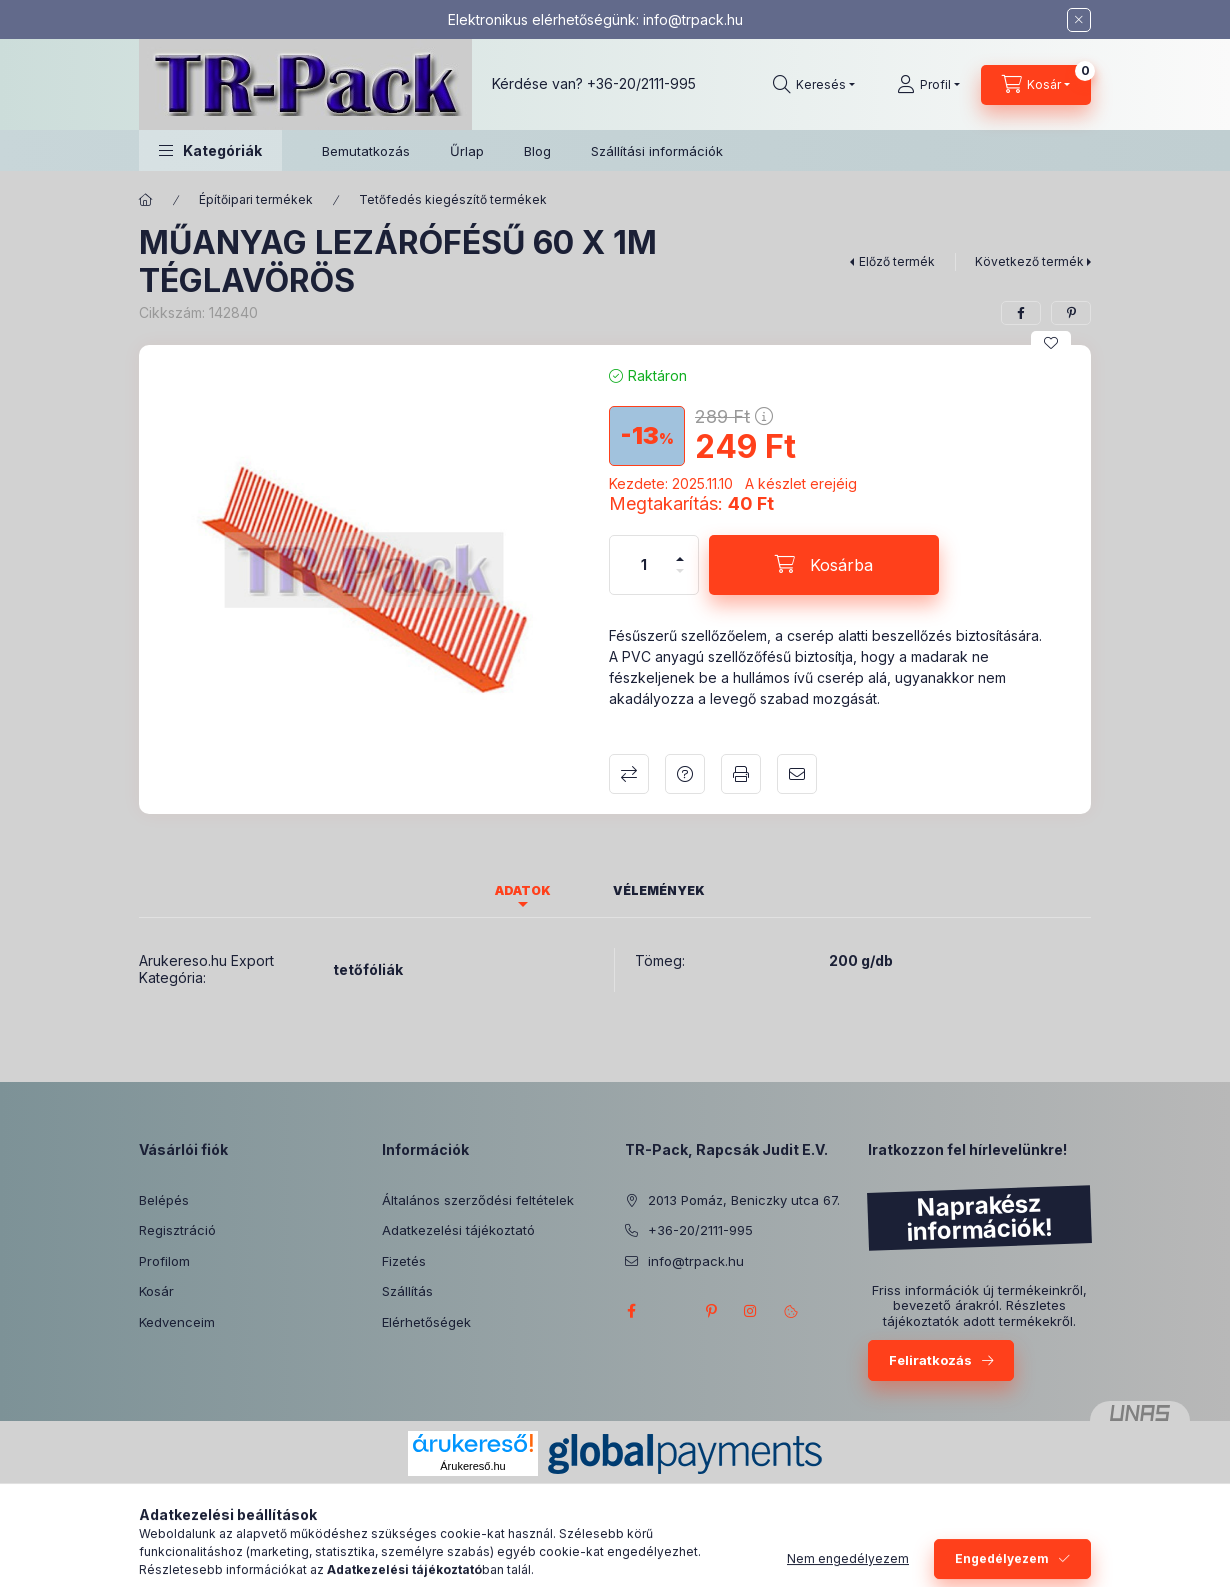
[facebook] (1021, 313)
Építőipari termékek (256, 199)
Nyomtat (741, 774)
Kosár (156, 1291)
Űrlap (467, 151)
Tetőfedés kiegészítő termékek (453, 199)
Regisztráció (177, 1230)
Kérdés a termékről (685, 774)
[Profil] (928, 85)
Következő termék (1029, 261)
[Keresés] (814, 85)
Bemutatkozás (366, 151)
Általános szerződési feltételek (478, 1200)
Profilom (164, 1261)
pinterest (711, 1311)
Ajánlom (797, 774)
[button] (210, 150)
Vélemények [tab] (659, 890)
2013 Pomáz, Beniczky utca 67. (744, 1200)
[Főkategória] (146, 200)
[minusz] (680, 579)
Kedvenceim (177, 1322)
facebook (631, 1311)
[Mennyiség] (644, 565)
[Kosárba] (824, 565)
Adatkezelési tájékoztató (458, 1230)
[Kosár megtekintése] (1036, 85)
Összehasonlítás (629, 774)
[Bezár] (1079, 20)
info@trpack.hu (693, 19)
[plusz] (680, 550)
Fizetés (404, 1261)
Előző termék (897, 261)
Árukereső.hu (472, 1466)
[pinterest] (1071, 313)
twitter (671, 1311)
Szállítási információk (657, 151)
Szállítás (407, 1291)
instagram (751, 1311)
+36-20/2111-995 (641, 83)
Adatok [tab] (523, 890)
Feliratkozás (930, 1360)
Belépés (164, 1200)
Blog (537, 151)
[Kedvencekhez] (1051, 343)
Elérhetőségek (426, 1322)
